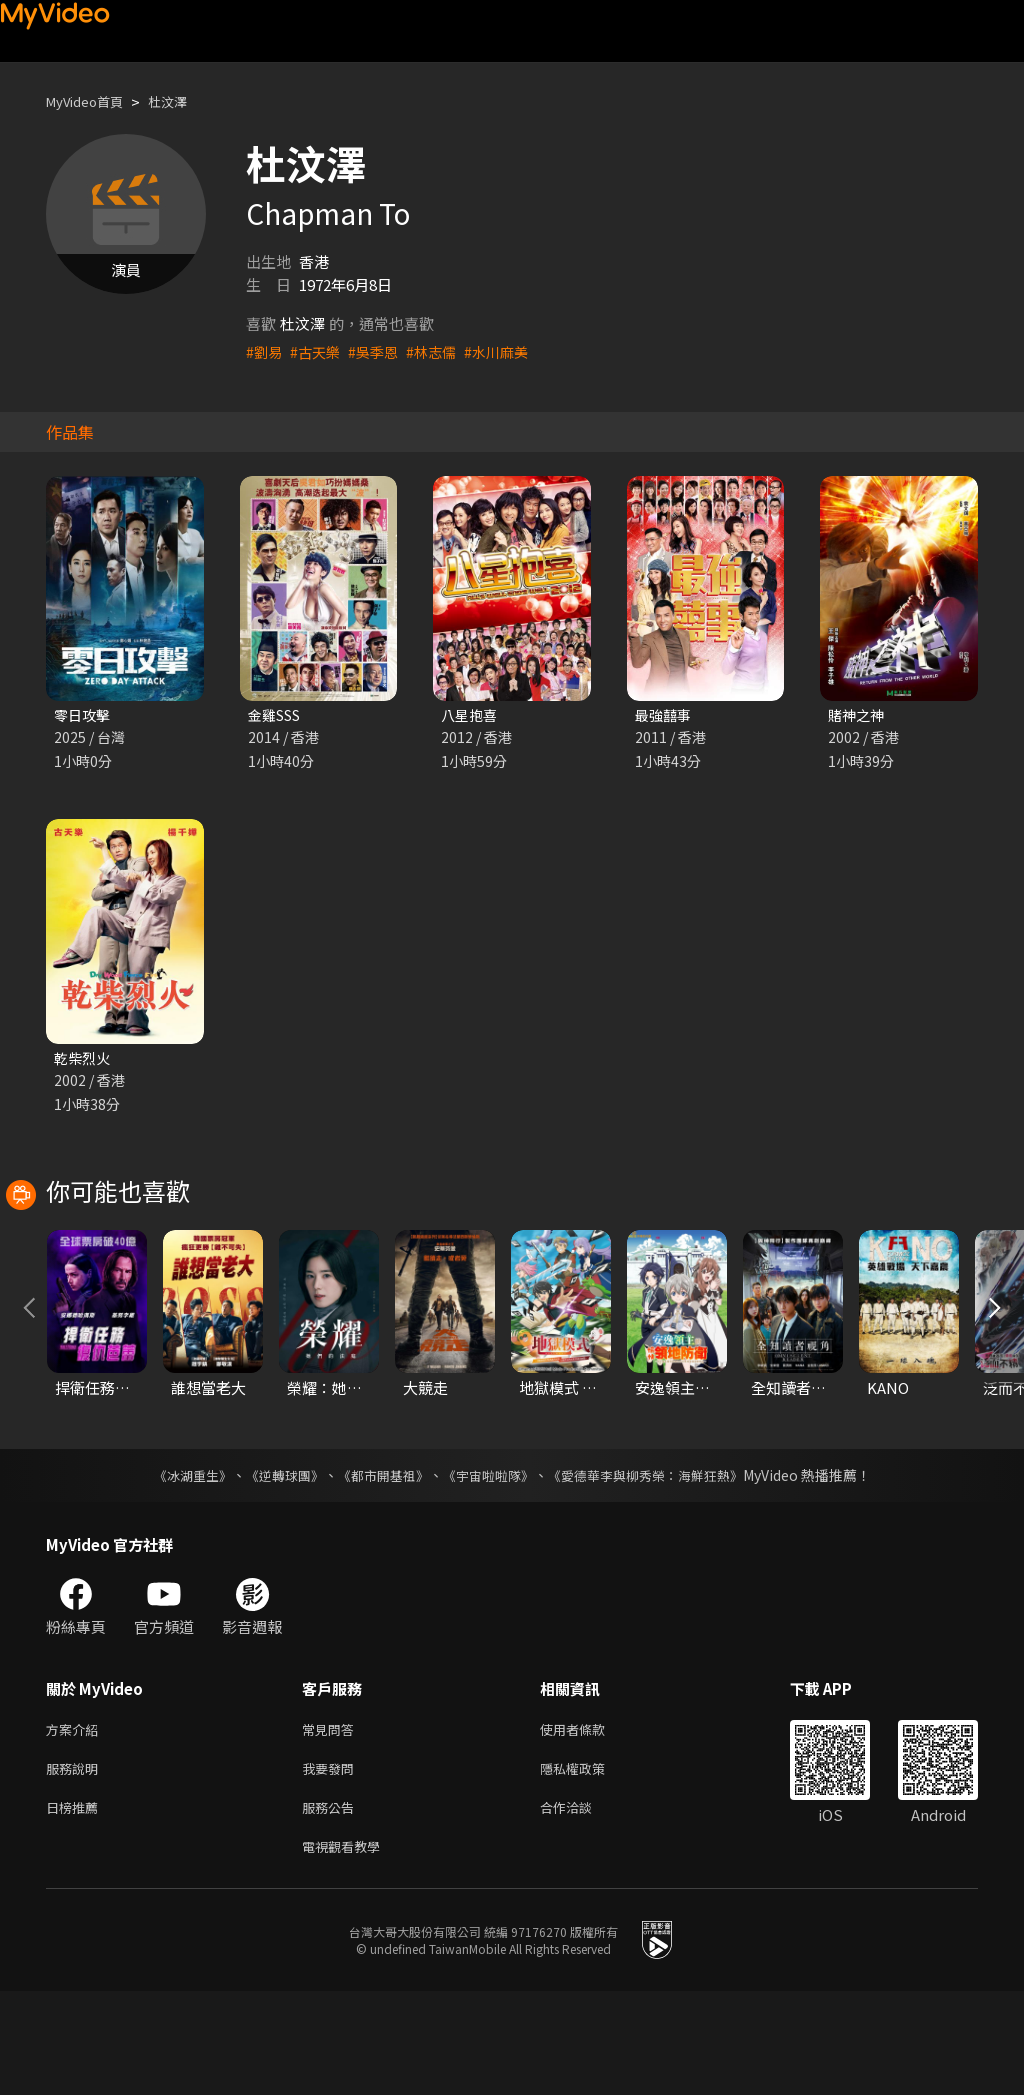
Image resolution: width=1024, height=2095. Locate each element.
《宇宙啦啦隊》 (490, 1567)
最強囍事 (665, 715)
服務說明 (76, 1864)
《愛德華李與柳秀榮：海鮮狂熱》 (658, 1567)
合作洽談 (582, 1906)
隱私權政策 (589, 1864)
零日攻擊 (84, 715)
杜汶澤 (184, 101)
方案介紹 (76, 1822)
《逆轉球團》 (273, 1567)
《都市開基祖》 (378, 1567)
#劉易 (265, 351)
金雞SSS (278, 715)
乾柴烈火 (84, 1060)
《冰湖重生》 (175, 1567)
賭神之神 (858, 715)
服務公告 (332, 1906)
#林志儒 (440, 351)
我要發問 (332, 1864)
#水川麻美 (509, 351)
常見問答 (332, 1822)
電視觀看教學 (347, 1948)
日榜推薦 (76, 1906)
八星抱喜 (471, 715)
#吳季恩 (379, 351)
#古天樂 (318, 351)
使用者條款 (589, 1822)
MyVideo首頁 (91, 101)
